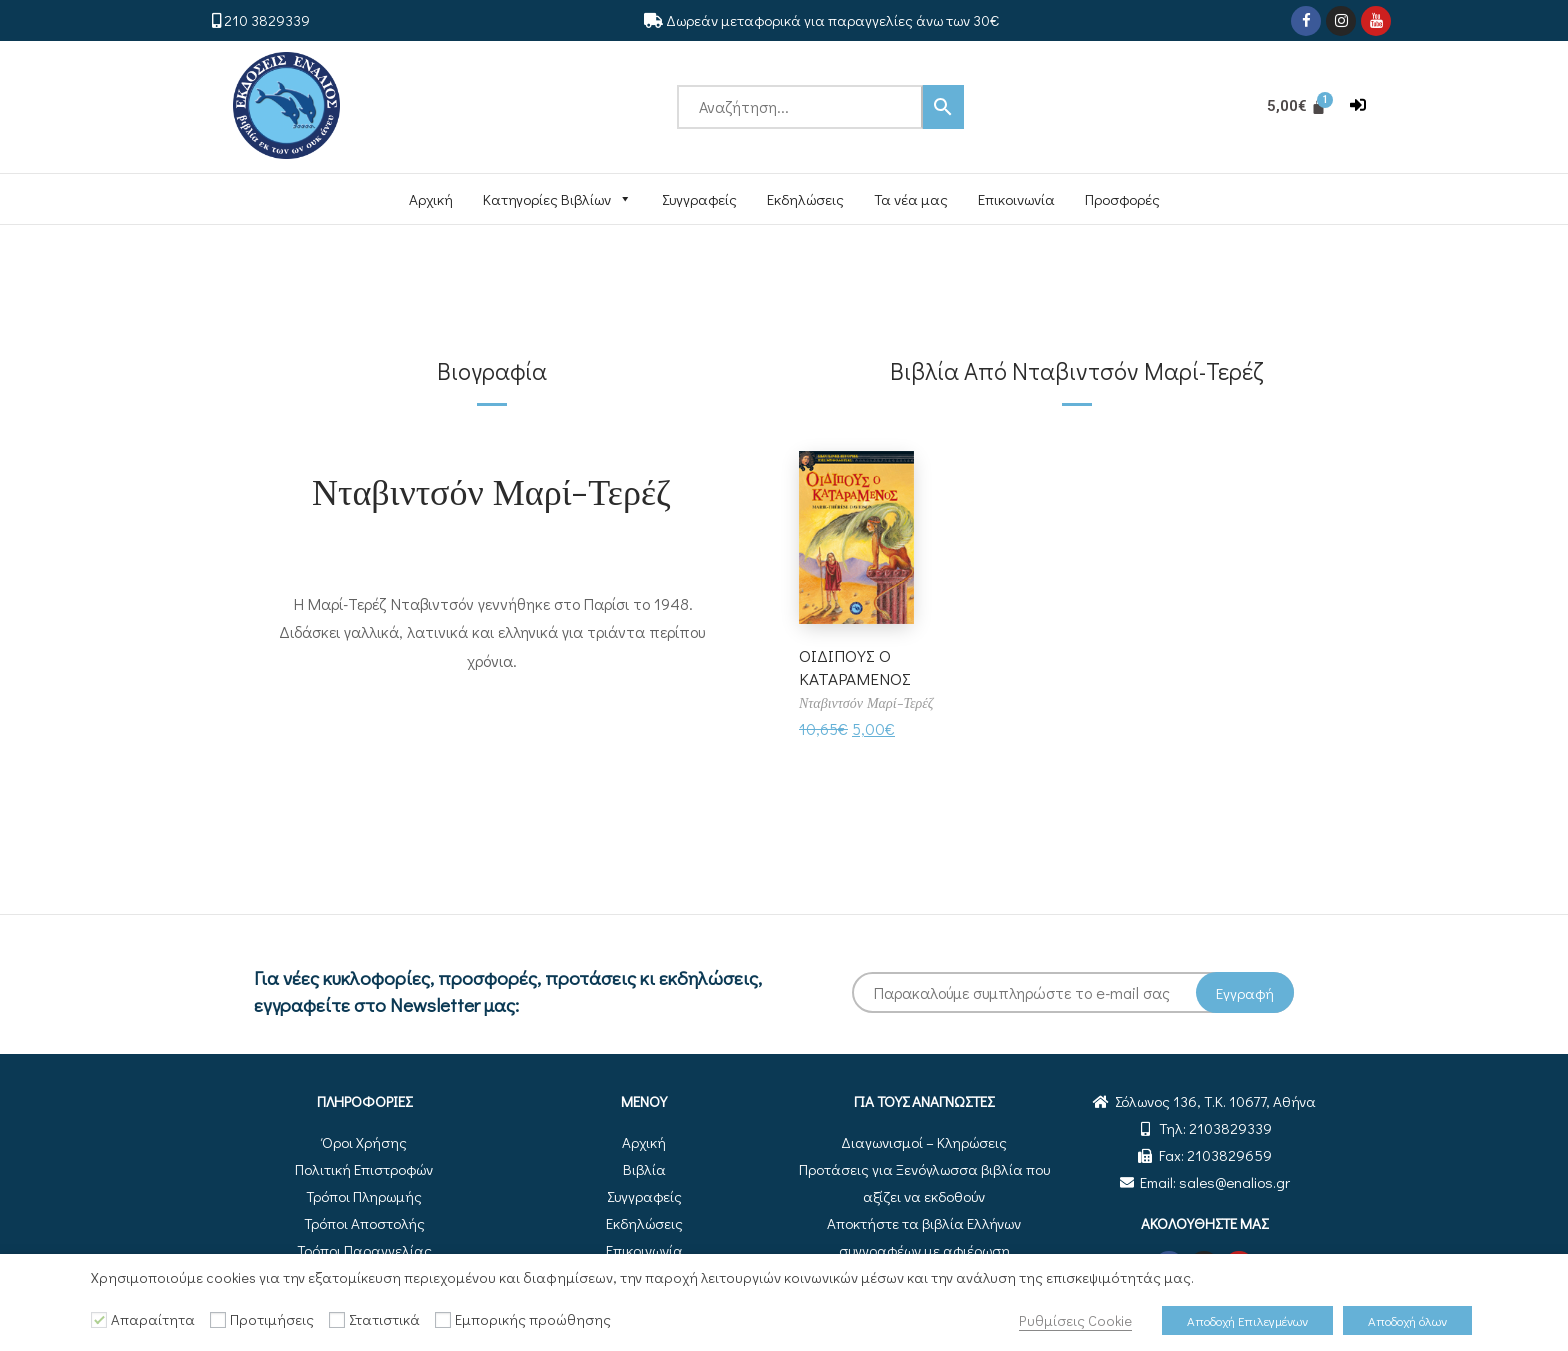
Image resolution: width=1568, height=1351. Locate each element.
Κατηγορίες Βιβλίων (557, 199)
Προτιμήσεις (272, 1319)
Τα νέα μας (911, 199)
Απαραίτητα (153, 1319)
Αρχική (431, 199)
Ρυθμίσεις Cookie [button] (1075, 1320)
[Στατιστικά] (337, 1320)
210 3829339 (267, 20)
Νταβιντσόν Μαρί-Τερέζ (491, 490)
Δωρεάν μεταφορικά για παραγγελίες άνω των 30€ (832, 20)
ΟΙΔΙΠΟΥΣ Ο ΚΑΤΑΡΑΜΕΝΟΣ (858, 666)
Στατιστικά (384, 1319)
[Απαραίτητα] (99, 1320)
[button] (1358, 105)
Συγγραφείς (699, 199)
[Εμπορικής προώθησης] (443, 1320)
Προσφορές (1122, 199)
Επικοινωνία (1016, 199)
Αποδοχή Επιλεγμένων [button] (1247, 1320)
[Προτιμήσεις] (218, 1320)
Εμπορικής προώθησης (533, 1319)
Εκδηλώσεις (805, 199)
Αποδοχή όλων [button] (1407, 1320)
